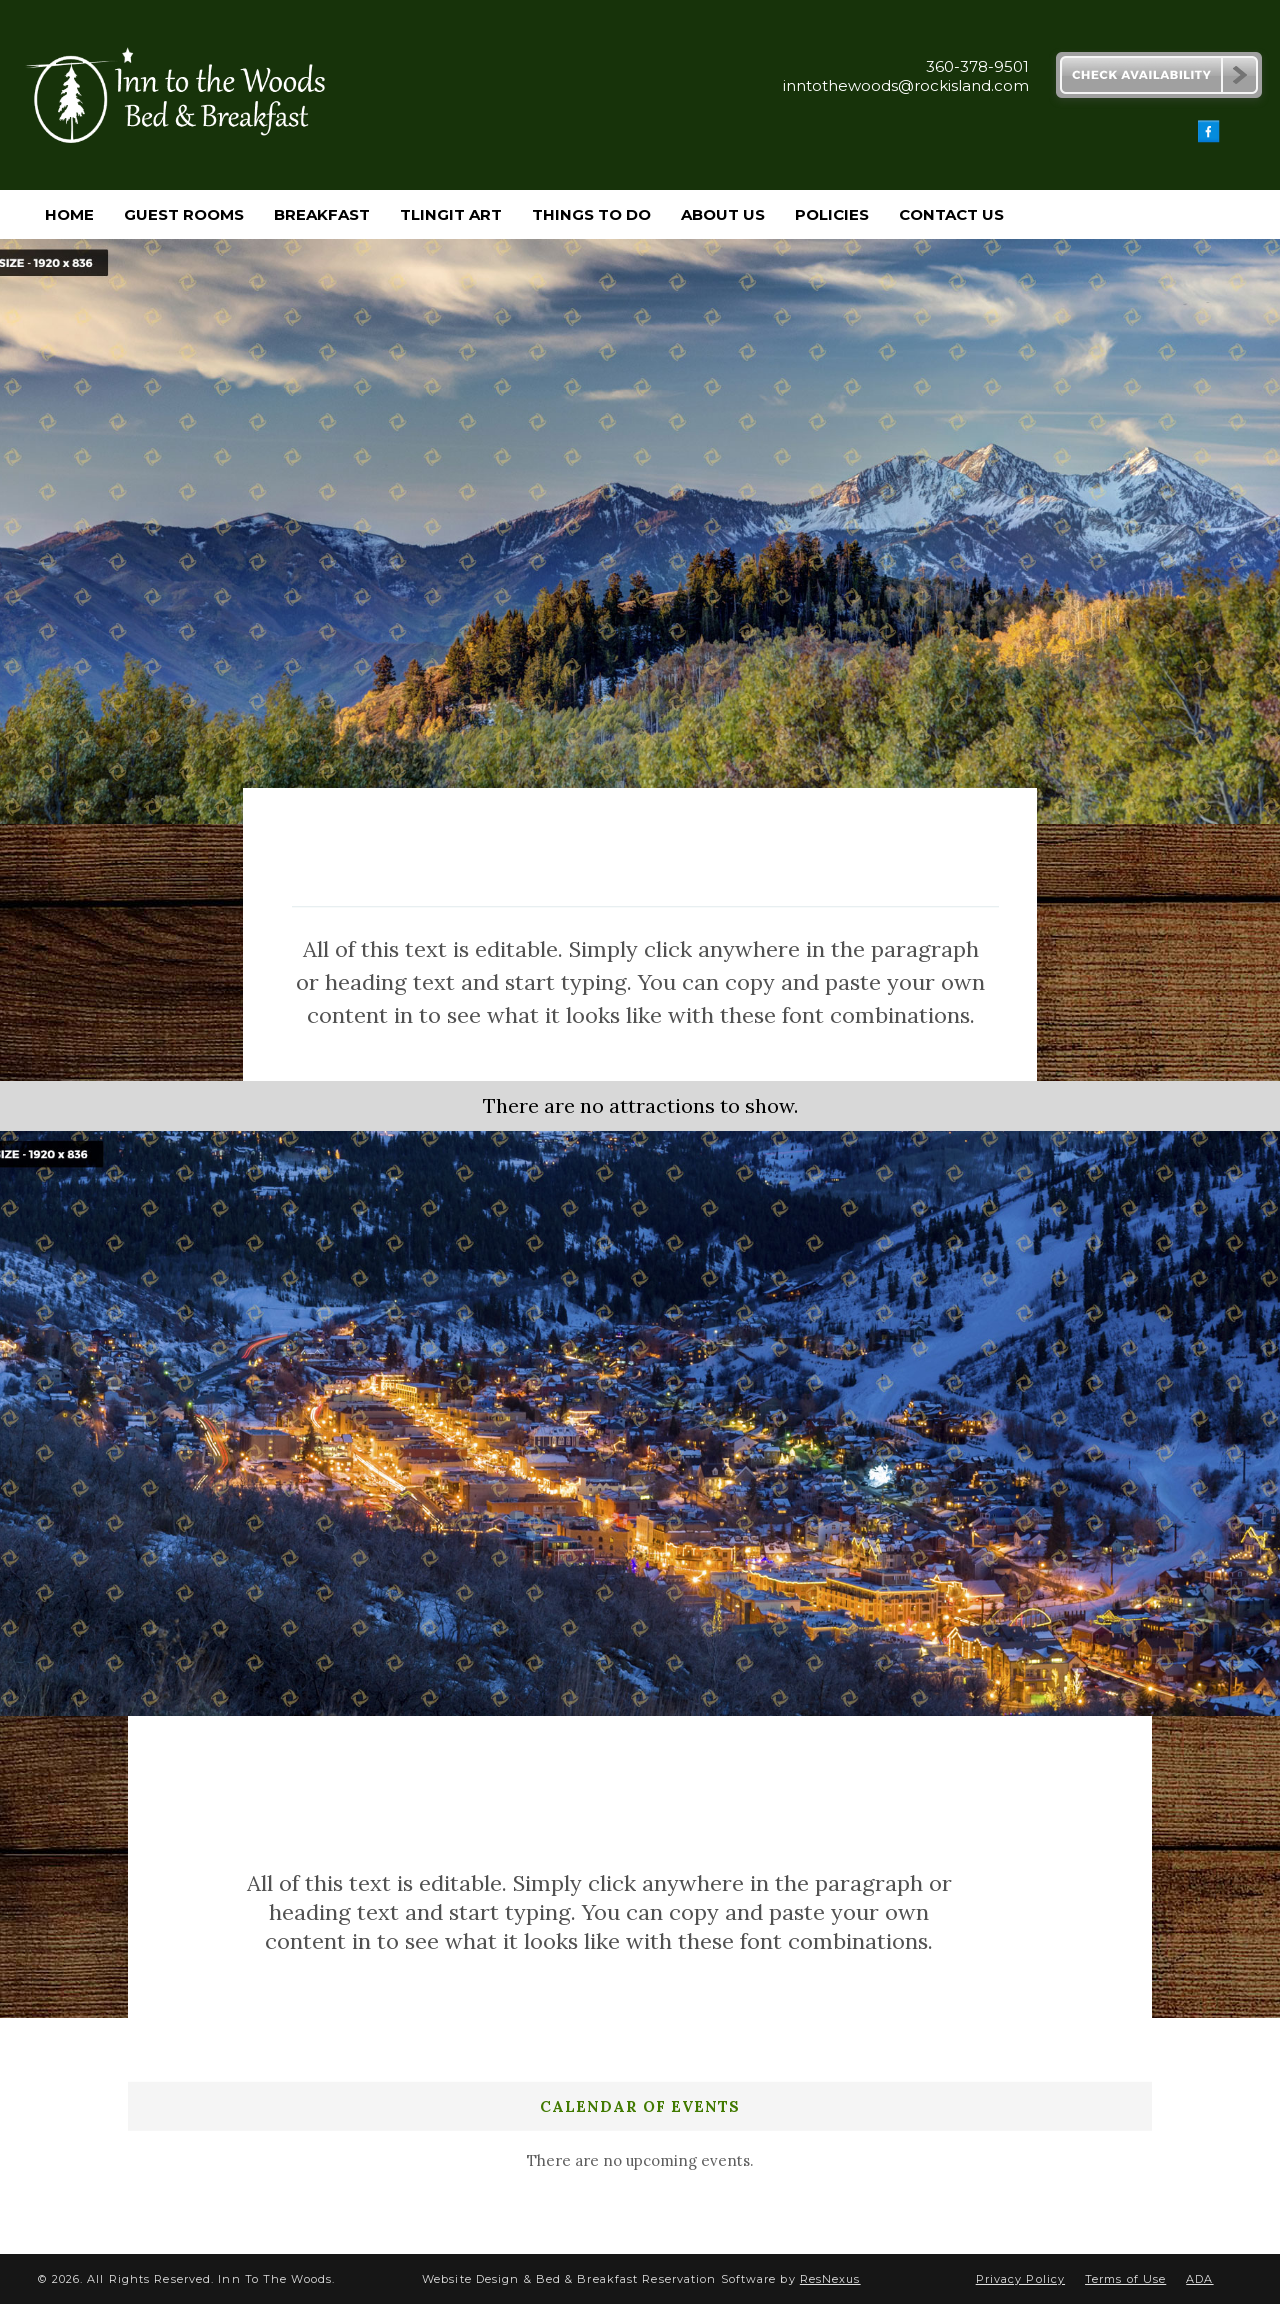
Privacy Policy (1020, 2279)
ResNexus (830, 2279)
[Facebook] (1209, 137)
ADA (1199, 2279)
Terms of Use (1125, 2279)
